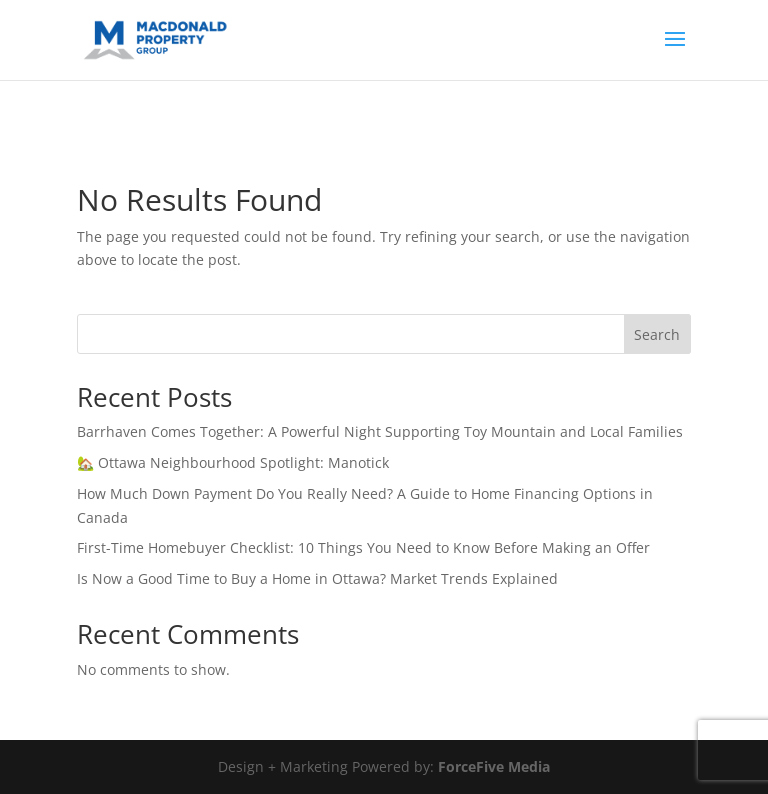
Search (657, 334)
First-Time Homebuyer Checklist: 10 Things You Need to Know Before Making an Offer (363, 547)
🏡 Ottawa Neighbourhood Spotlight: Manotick (233, 462)
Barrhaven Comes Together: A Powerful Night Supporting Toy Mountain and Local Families (380, 431)
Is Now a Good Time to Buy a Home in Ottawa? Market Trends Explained (317, 578)
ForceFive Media (494, 766)
